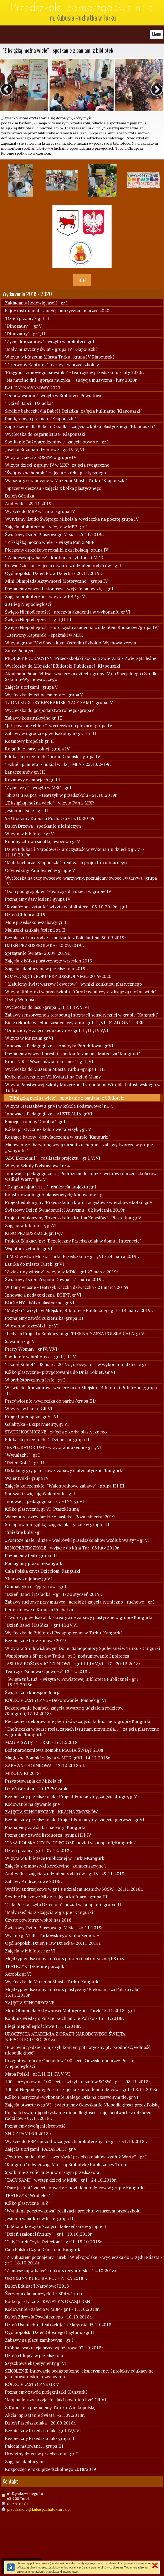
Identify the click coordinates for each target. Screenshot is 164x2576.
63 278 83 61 (17, 2449)
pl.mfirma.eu (89, 2548)
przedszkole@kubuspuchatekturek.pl (39, 2454)
